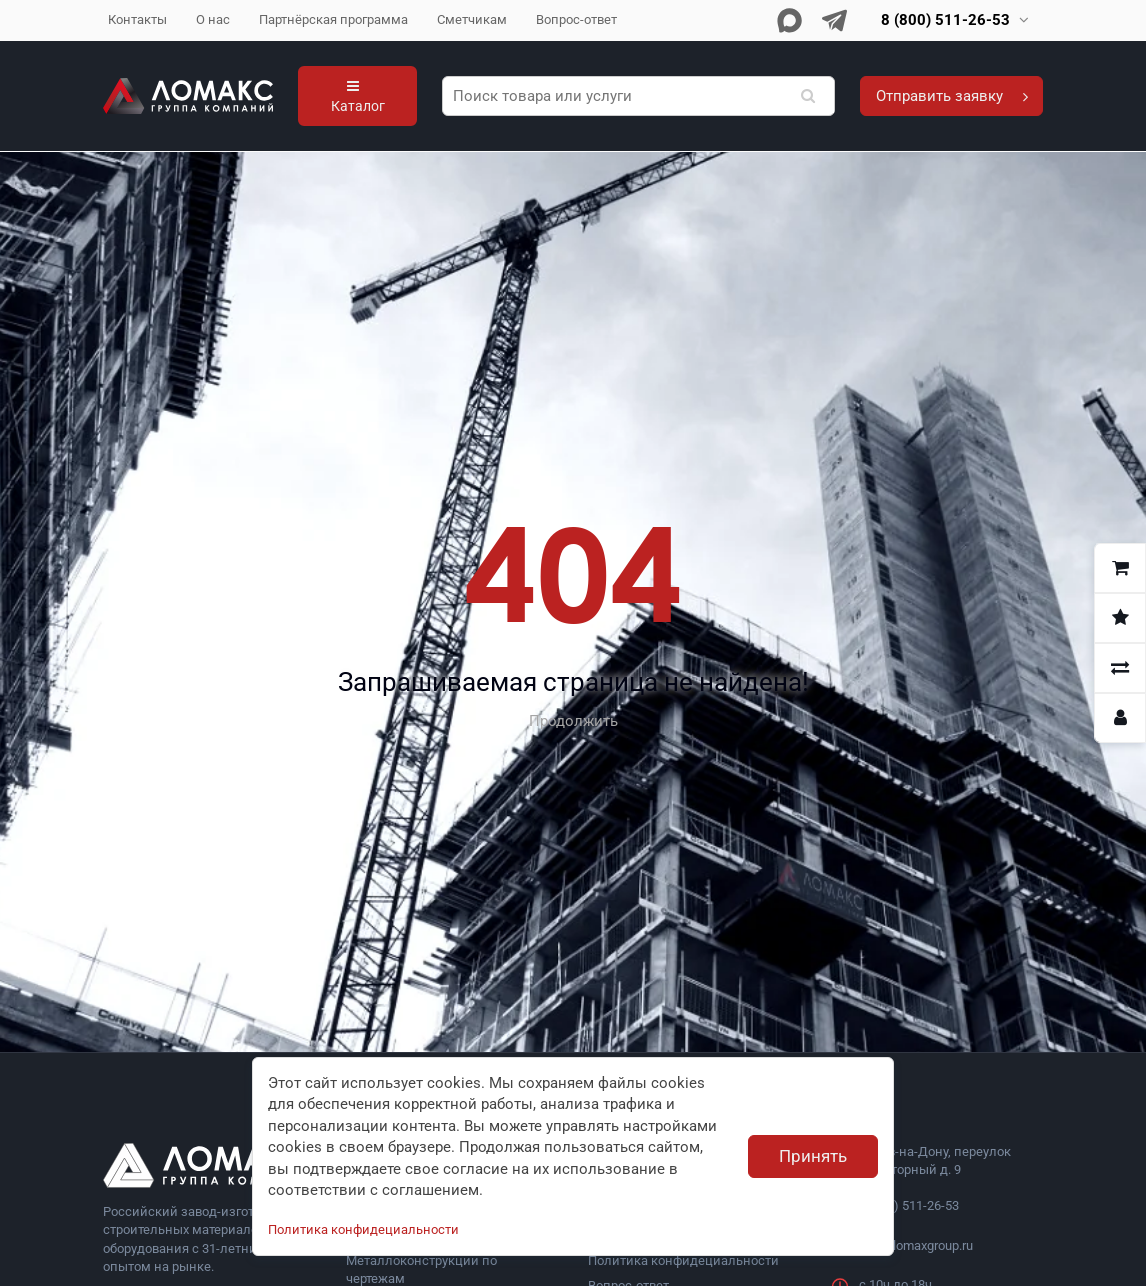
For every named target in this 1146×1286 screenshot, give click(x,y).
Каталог (358, 96)
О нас (213, 19)
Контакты (137, 19)
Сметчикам (472, 19)
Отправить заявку (952, 96)
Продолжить (573, 721)
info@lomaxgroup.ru (916, 1245)
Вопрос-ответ (576, 19)
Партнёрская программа (333, 19)
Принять (813, 1156)
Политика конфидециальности (683, 1260)
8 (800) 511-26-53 (909, 1205)
